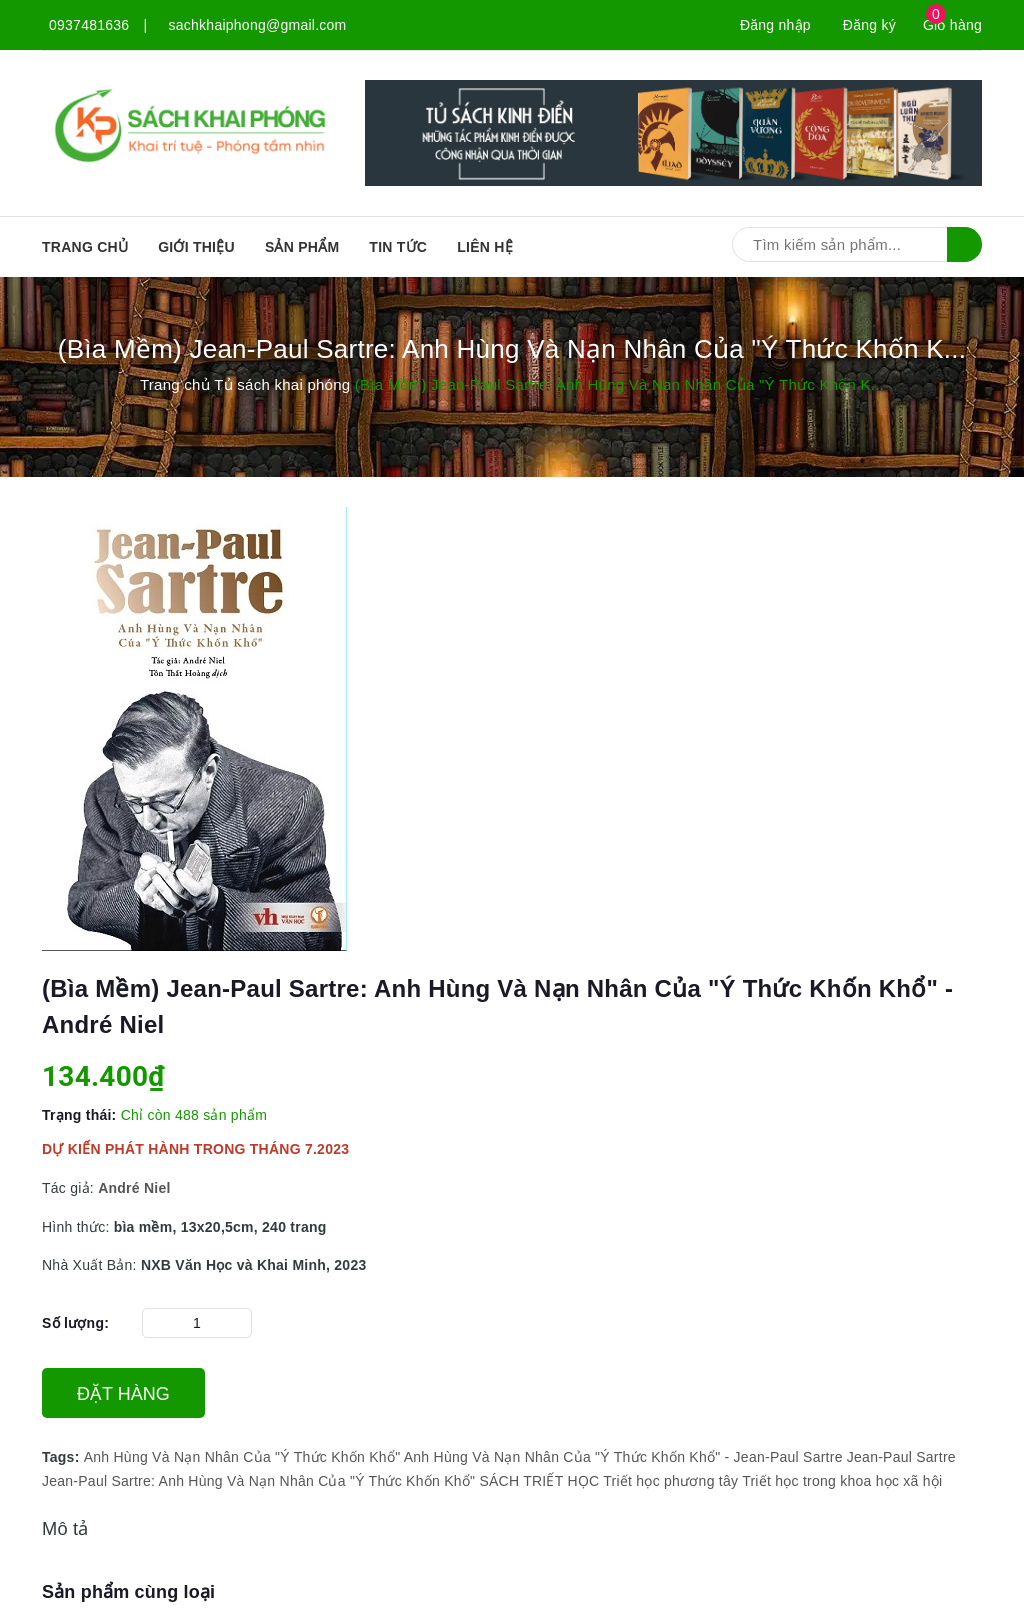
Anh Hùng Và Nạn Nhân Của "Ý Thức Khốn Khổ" (242, 1457)
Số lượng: (75, 1323)
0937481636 (89, 25)
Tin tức (398, 247)
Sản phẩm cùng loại (128, 1592)
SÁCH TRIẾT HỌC (539, 1481)
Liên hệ (485, 247)
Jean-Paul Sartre (901, 1457)
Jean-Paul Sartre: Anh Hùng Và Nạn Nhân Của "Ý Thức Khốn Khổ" (258, 1481)
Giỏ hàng (952, 25)
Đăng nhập (775, 25)
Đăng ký (869, 25)
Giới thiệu (196, 247)
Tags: (63, 1457)
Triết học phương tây (670, 1481)
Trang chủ (85, 247)
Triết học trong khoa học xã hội (842, 1481)
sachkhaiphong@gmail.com (258, 25)
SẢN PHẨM (302, 247)
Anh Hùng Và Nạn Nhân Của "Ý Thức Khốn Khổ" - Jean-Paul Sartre (623, 1457)
